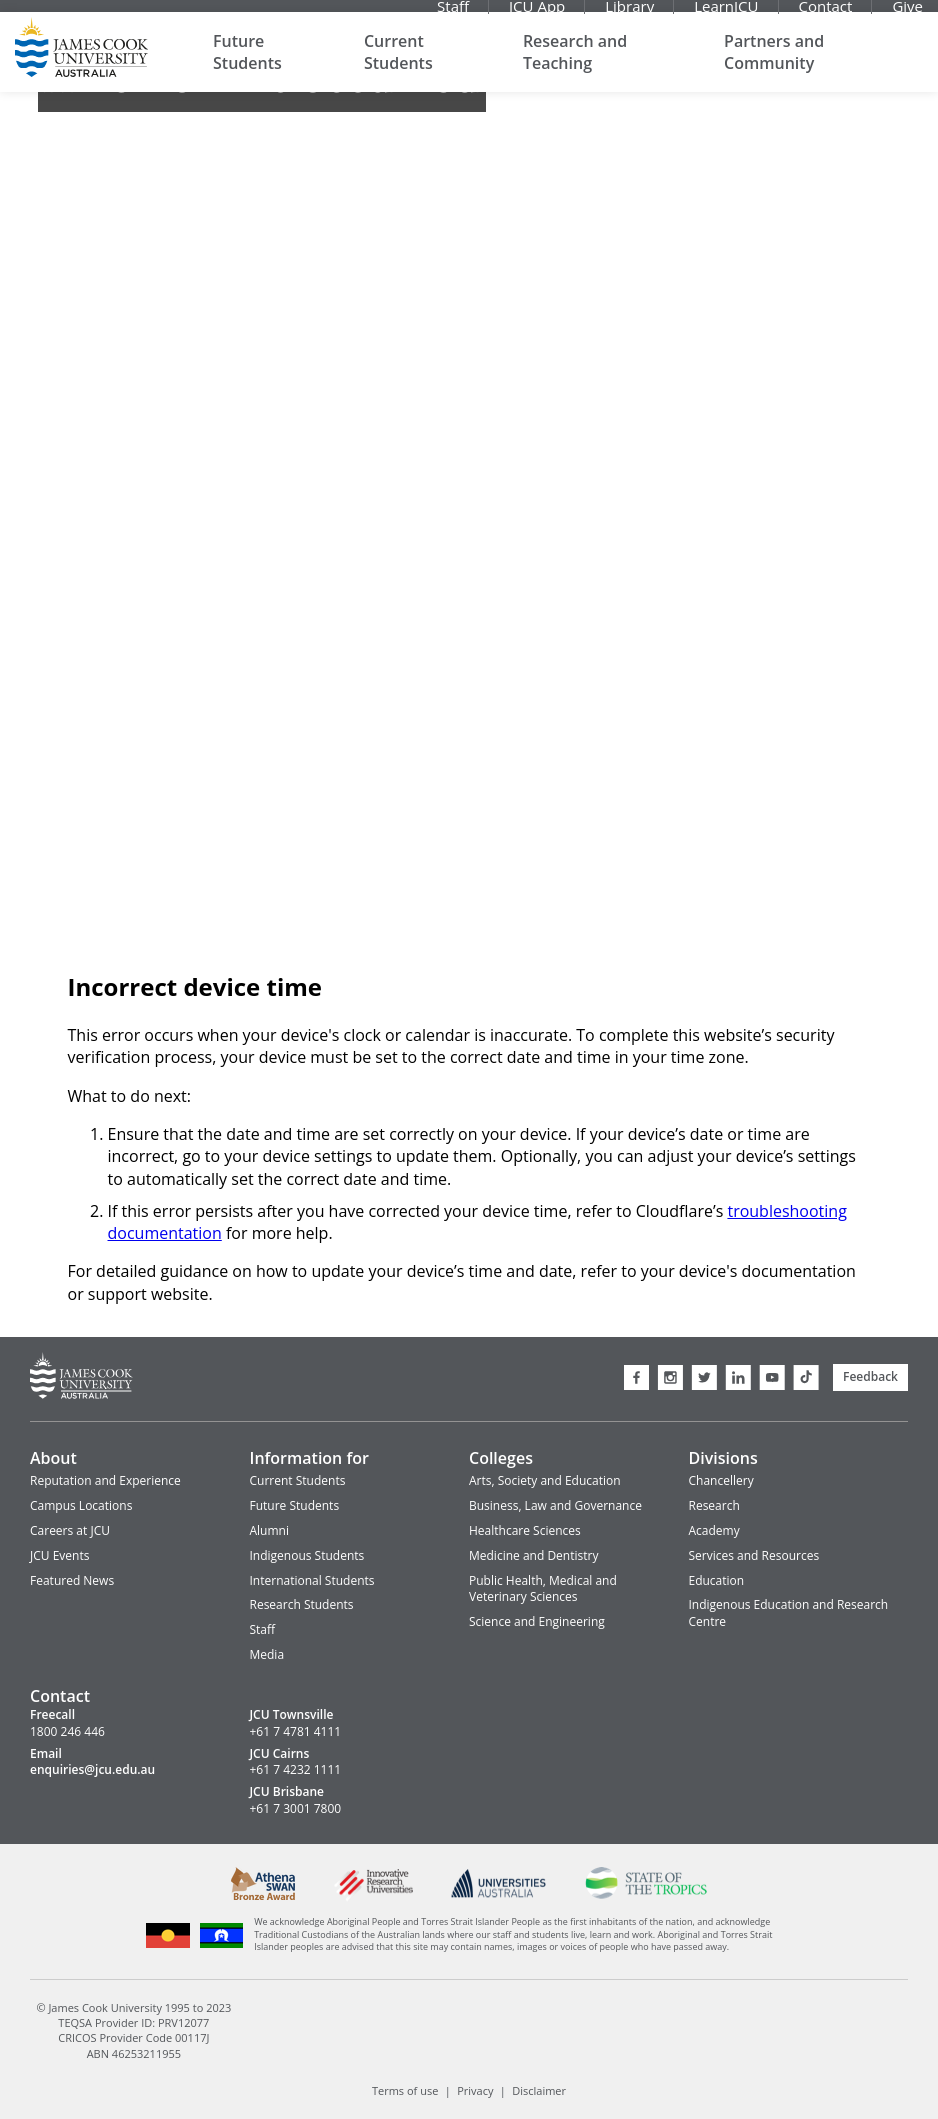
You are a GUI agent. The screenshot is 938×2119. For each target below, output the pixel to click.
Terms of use (405, 2090)
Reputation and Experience (105, 1480)
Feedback (870, 1376)
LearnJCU (726, 15)
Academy (714, 1530)
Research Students (302, 1604)
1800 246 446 (67, 1732)
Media (267, 1654)
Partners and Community (774, 70)
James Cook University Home (81, 65)
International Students (312, 1580)
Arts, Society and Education (545, 1480)
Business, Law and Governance (555, 1505)
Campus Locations (81, 1505)
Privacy (475, 2090)
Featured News (72, 1580)
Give (907, 15)
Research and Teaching (575, 70)
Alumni (269, 1530)
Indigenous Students (307, 1555)
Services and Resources (754, 1555)
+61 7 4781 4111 (296, 1732)
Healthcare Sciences (525, 1530)
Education (717, 1580)
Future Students (247, 70)
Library (629, 15)
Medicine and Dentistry (533, 1555)
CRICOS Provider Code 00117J (133, 2037)
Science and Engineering (537, 1621)
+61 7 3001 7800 (296, 1809)
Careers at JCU (70, 1530)
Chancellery (721, 1480)
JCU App (537, 15)
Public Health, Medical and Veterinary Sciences (543, 1589)
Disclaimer (539, 2090)
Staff (453, 15)
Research (714, 1505)
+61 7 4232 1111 (296, 1770)
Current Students (398, 70)
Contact (826, 15)
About (53, 1458)
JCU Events (59, 1555)
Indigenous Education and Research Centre (789, 1613)
